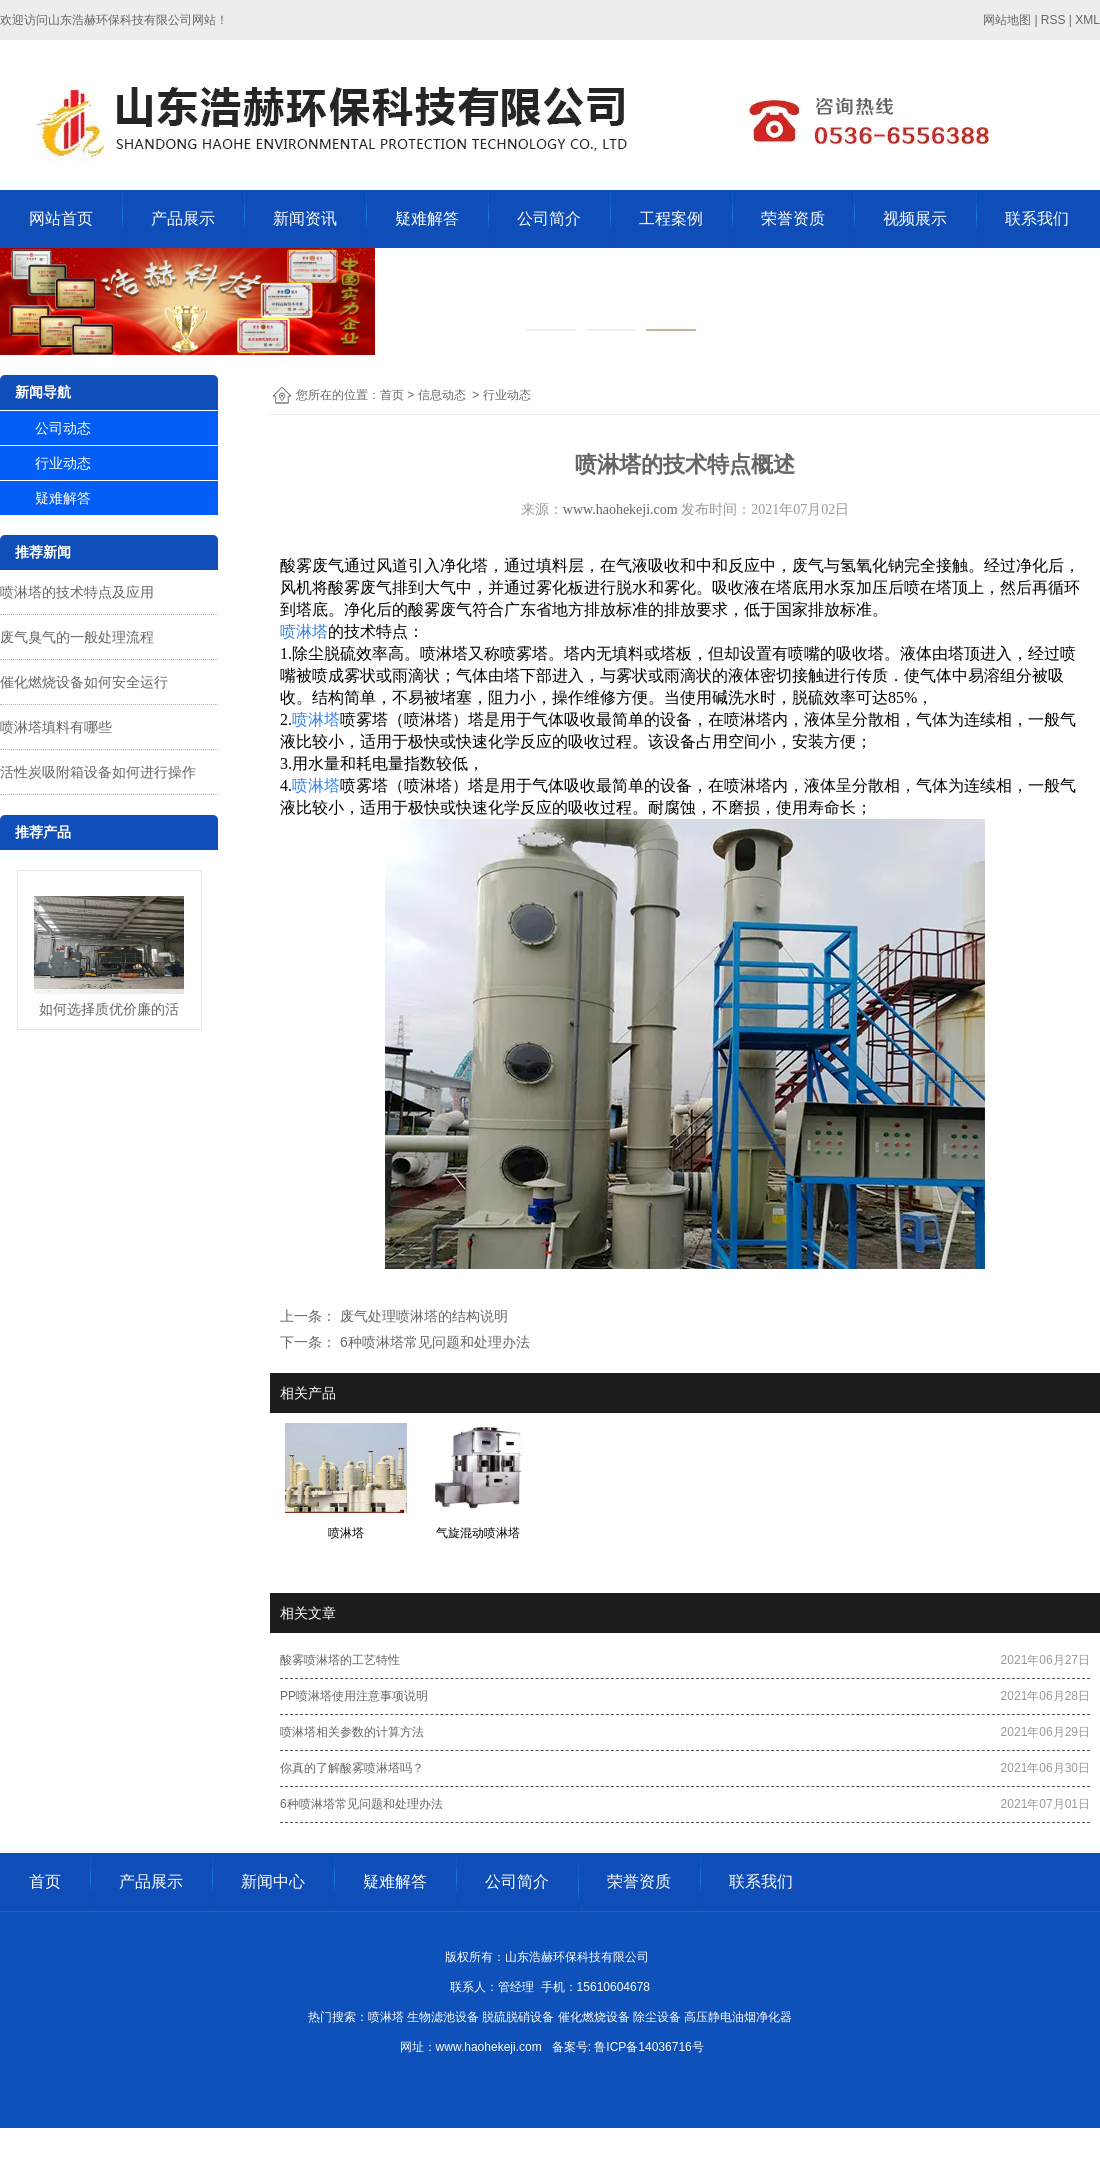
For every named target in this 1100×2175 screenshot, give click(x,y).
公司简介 (549, 218)
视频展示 (915, 218)
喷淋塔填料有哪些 (56, 727)
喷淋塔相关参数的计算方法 (352, 1732)
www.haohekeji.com (620, 509)
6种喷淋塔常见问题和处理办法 (433, 1342)
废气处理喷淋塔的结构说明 (422, 1316)
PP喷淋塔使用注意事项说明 (354, 1696)
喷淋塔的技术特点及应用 (77, 592)
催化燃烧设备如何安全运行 (84, 682)
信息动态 (442, 395)
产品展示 (183, 218)
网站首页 (61, 218)
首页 (392, 395)
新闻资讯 (305, 218)
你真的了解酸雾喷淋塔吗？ (352, 1768)
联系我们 (1037, 218)
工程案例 (671, 218)
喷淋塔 (304, 631)
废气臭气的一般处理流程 (77, 637)
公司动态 (63, 428)
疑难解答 (427, 218)
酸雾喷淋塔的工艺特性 (340, 1660)
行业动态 (63, 463)
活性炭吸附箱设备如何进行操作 (98, 772)
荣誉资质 (793, 218)
